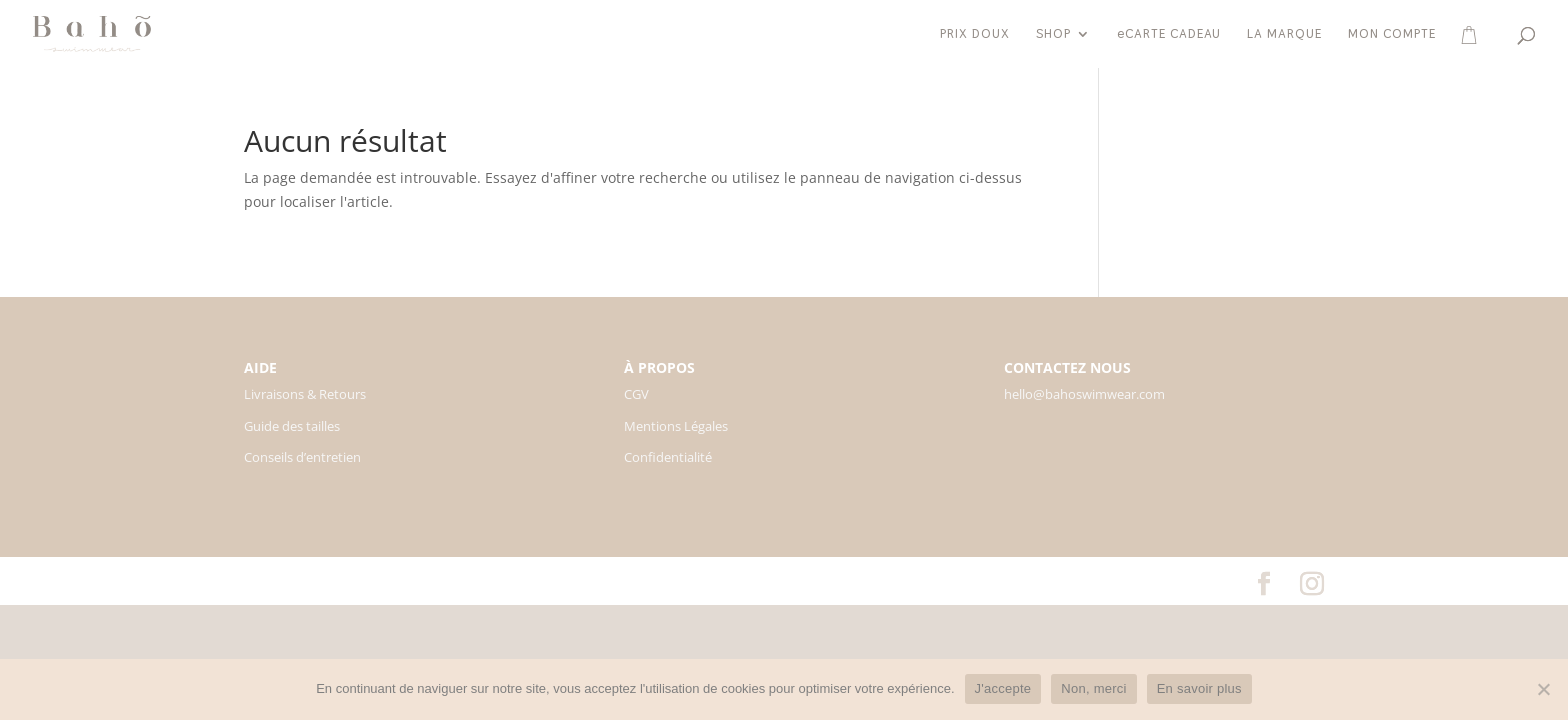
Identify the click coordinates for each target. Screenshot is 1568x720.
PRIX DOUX (975, 34)
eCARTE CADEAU (1169, 34)
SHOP (1053, 34)
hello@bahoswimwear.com (1084, 394)
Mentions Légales (676, 426)
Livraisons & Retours (305, 394)
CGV (636, 394)
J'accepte (1003, 688)
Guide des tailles (292, 426)
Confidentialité (668, 457)
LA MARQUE (1284, 34)
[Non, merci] (1543, 689)
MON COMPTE (1392, 34)
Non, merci (1093, 688)
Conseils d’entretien (302, 457)
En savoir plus (1199, 688)
